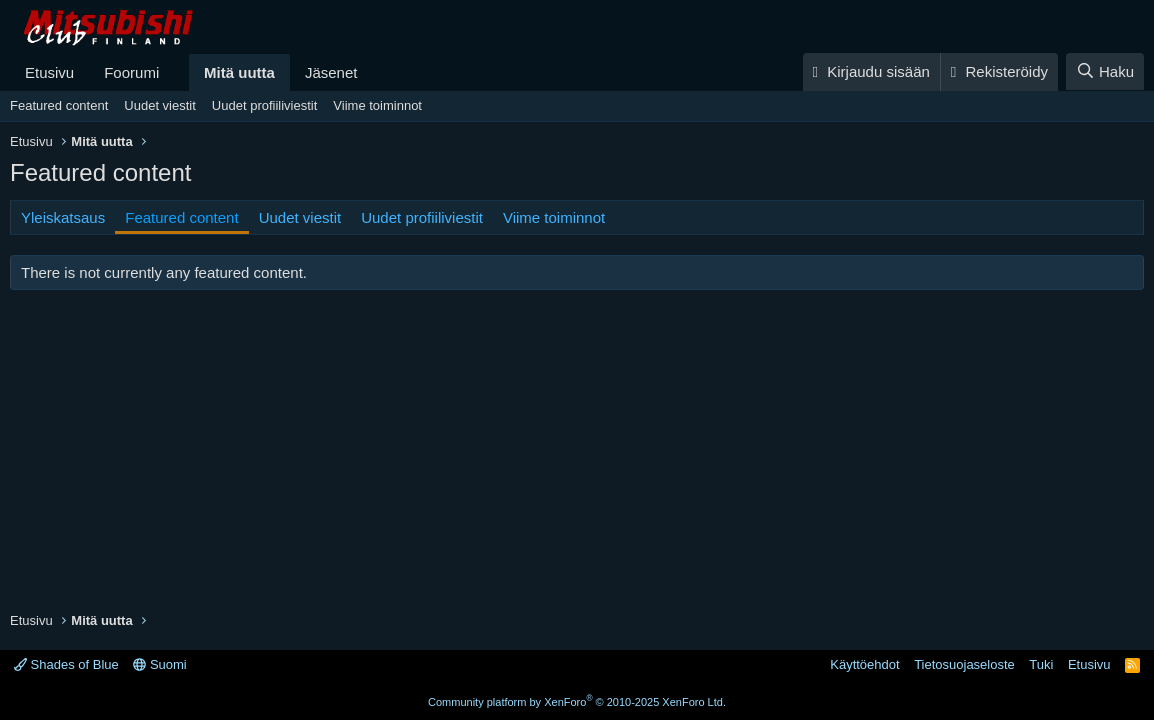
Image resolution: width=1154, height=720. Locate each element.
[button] (175, 72)
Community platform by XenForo (577, 702)
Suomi (159, 664)
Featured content (59, 105)
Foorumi (131, 72)
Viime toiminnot (377, 105)
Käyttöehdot (864, 664)
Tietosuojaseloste (964, 664)
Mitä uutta (239, 72)
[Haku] (1105, 71)
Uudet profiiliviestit (265, 105)
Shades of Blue (66, 664)
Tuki (1041, 664)
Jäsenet (331, 72)
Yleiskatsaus (63, 217)
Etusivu (49, 72)
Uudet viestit (160, 105)
